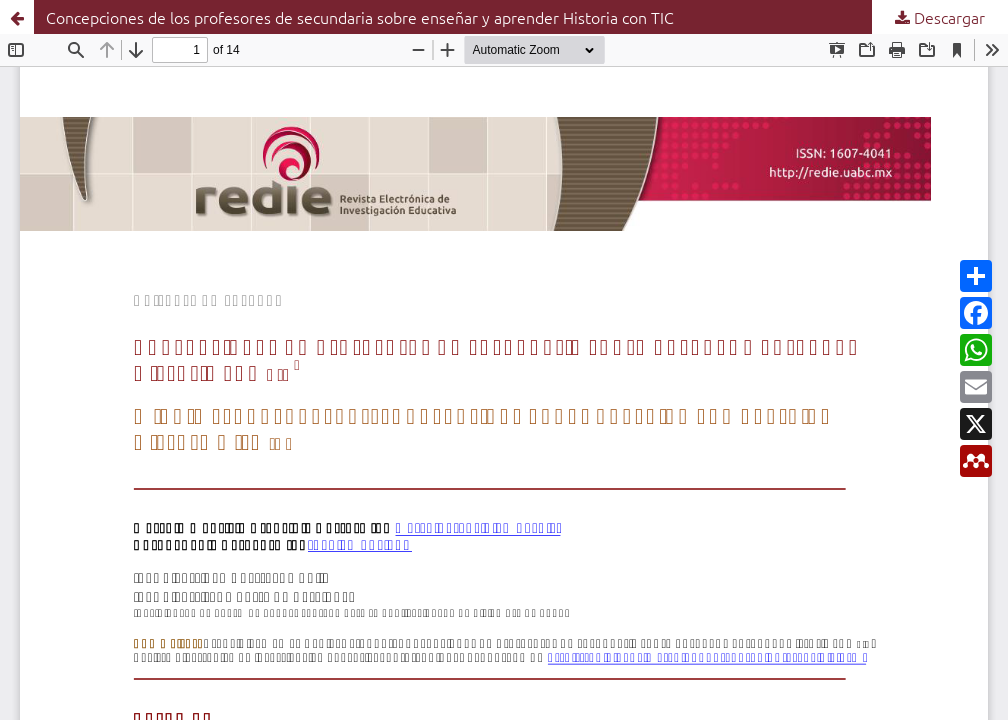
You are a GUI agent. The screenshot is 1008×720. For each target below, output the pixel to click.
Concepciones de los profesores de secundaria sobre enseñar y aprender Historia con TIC (360, 17)
